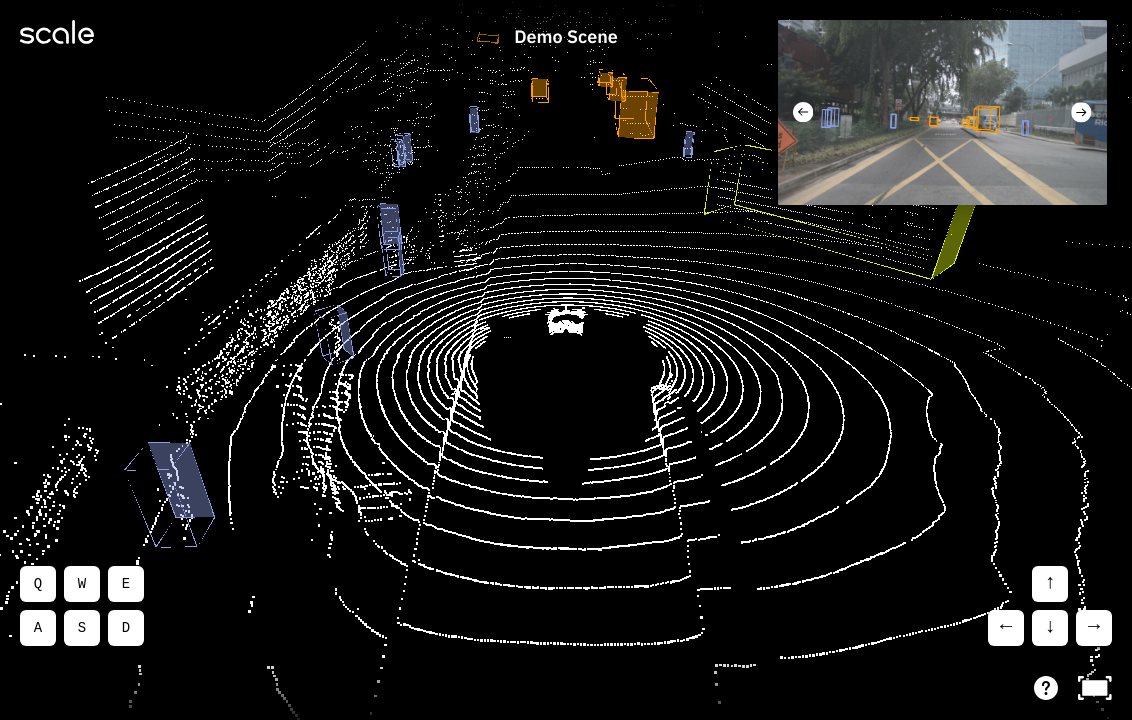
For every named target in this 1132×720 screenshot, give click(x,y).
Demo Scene (566, 38)
